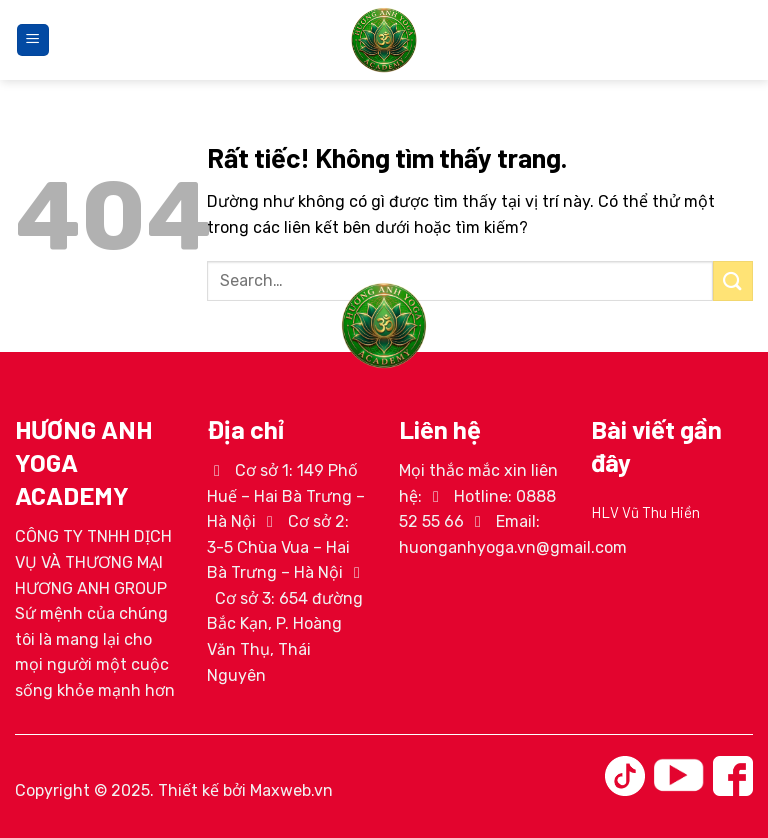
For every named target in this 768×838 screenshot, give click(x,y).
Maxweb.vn (291, 790)
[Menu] (33, 40)
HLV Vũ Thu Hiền (645, 512)
